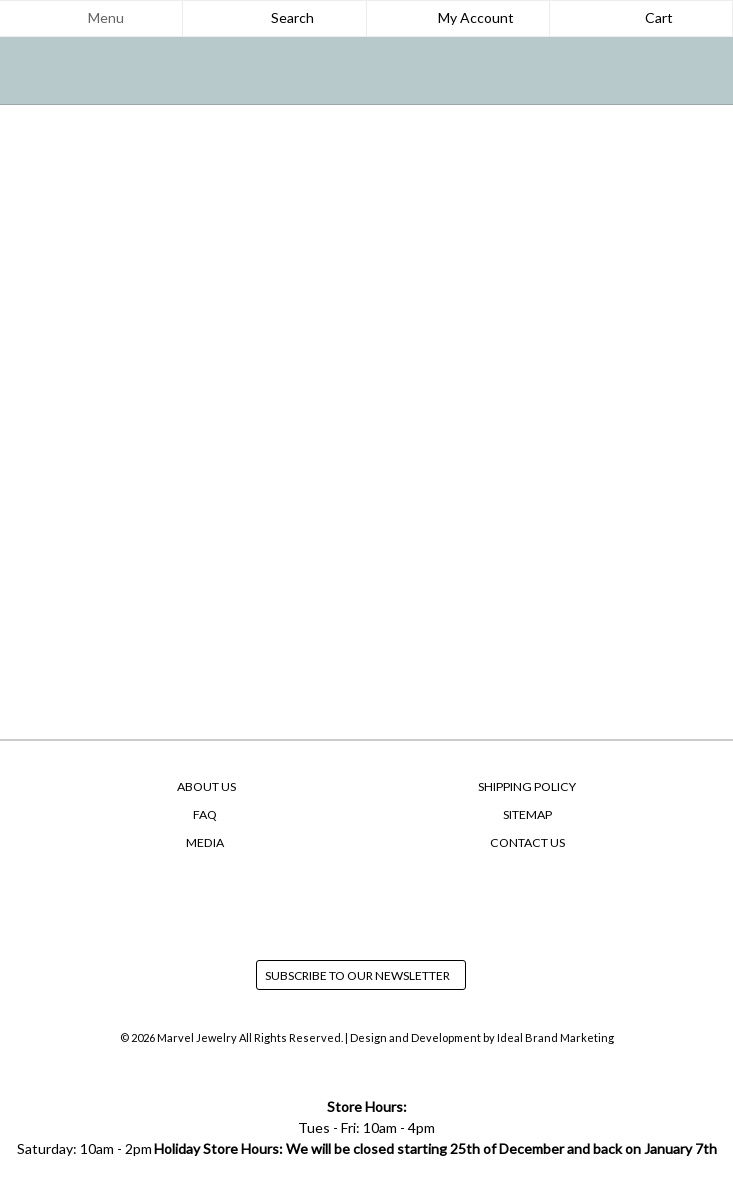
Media (205, 842)
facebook (329, 902)
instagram (367, 902)
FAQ (205, 814)
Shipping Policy (527, 786)
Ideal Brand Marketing (555, 1037)
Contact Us (527, 842)
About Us (206, 786)
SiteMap (527, 814)
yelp (405, 902)
